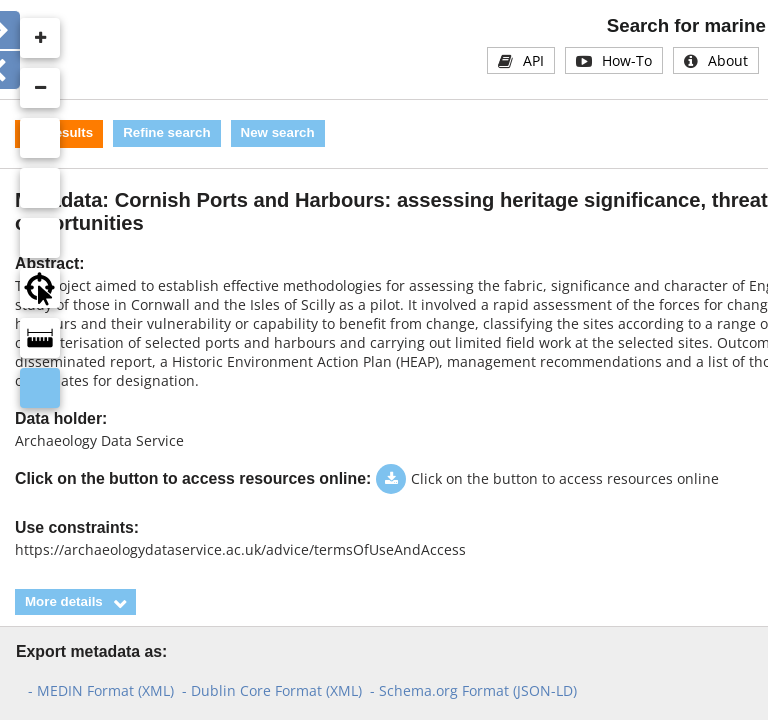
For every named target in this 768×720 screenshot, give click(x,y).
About (728, 60)
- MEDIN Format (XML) (101, 690)
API (533, 60)
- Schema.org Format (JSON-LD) (473, 690)
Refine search (166, 132)
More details (64, 601)
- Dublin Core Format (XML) (272, 690)
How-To (627, 60)
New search (278, 132)
